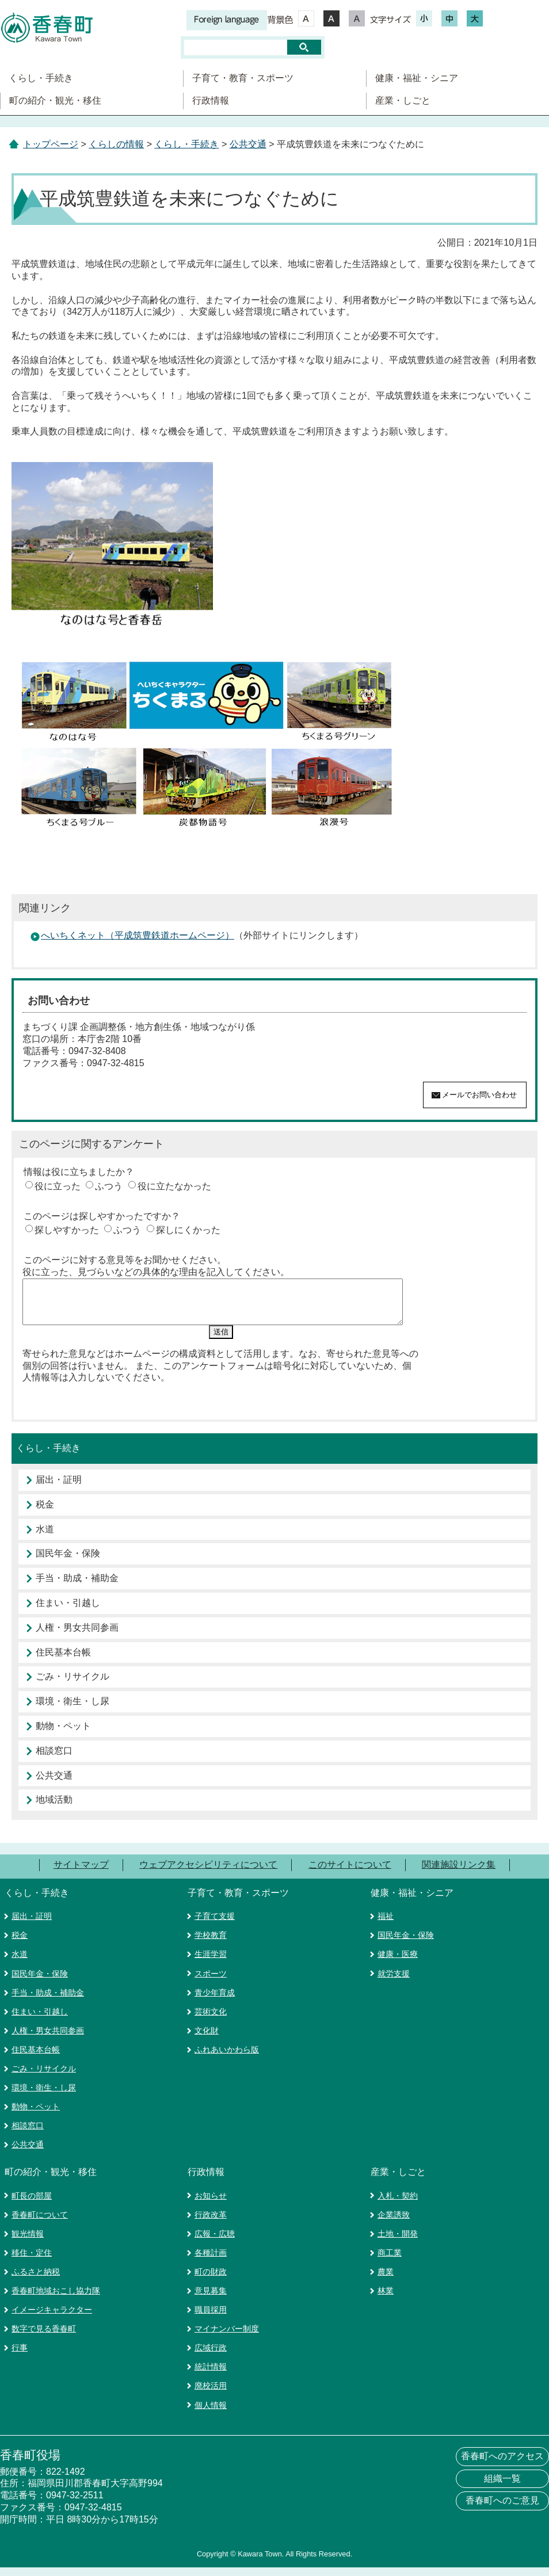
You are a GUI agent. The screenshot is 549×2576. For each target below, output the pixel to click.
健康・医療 (398, 1962)
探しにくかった (188, 1230)
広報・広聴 (215, 2242)
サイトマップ (81, 1873)
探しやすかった (67, 1230)
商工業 (390, 2261)
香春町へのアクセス (502, 2465)
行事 (20, 2356)
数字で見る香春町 (44, 2337)
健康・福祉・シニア (416, 78)
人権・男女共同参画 (77, 1636)
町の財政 (211, 2280)
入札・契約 (398, 2204)
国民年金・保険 (68, 1562)
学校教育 (211, 1943)
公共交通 (248, 144)
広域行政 (211, 2356)
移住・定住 (32, 2261)
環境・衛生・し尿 (72, 1710)
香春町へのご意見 (502, 2509)
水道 (45, 1538)
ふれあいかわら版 (227, 2058)
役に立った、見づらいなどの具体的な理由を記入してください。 (155, 1272)
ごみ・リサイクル (72, 1685)
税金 (45, 1513)
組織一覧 (502, 2487)
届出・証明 (59, 1488)
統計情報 (211, 2375)
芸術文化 (211, 2020)
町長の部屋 (32, 2204)
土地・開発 (398, 2242)
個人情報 (211, 2413)
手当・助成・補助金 (77, 1587)
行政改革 (211, 2223)
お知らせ (211, 2204)
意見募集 (211, 2299)
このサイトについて (349, 1873)
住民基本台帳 (63, 1661)
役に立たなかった (174, 1186)
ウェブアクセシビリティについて (208, 1873)
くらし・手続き (41, 78)
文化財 (207, 2039)
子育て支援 (215, 1924)
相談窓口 (54, 1759)
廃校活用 (211, 2394)
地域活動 (54, 1808)
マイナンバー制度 (227, 2337)
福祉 (386, 1924)
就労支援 (394, 1982)
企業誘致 (394, 2223)
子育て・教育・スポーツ (242, 78)
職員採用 (211, 2318)
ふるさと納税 (36, 2280)
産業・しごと (402, 100)
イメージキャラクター (52, 2318)
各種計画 (211, 2261)
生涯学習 (211, 1962)
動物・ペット (63, 1734)
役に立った (58, 1186)
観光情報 (28, 2242)
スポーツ (211, 1982)
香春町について (40, 2223)
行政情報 (210, 100)
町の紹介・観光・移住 (55, 100)
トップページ (50, 144)
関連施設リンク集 (458, 1873)
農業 (386, 2280)
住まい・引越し (68, 1611)
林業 (386, 2299)
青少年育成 (215, 2001)
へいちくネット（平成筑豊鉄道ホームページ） (137, 935)
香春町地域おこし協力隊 (56, 2299)
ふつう (109, 1186)
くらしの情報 (116, 144)
